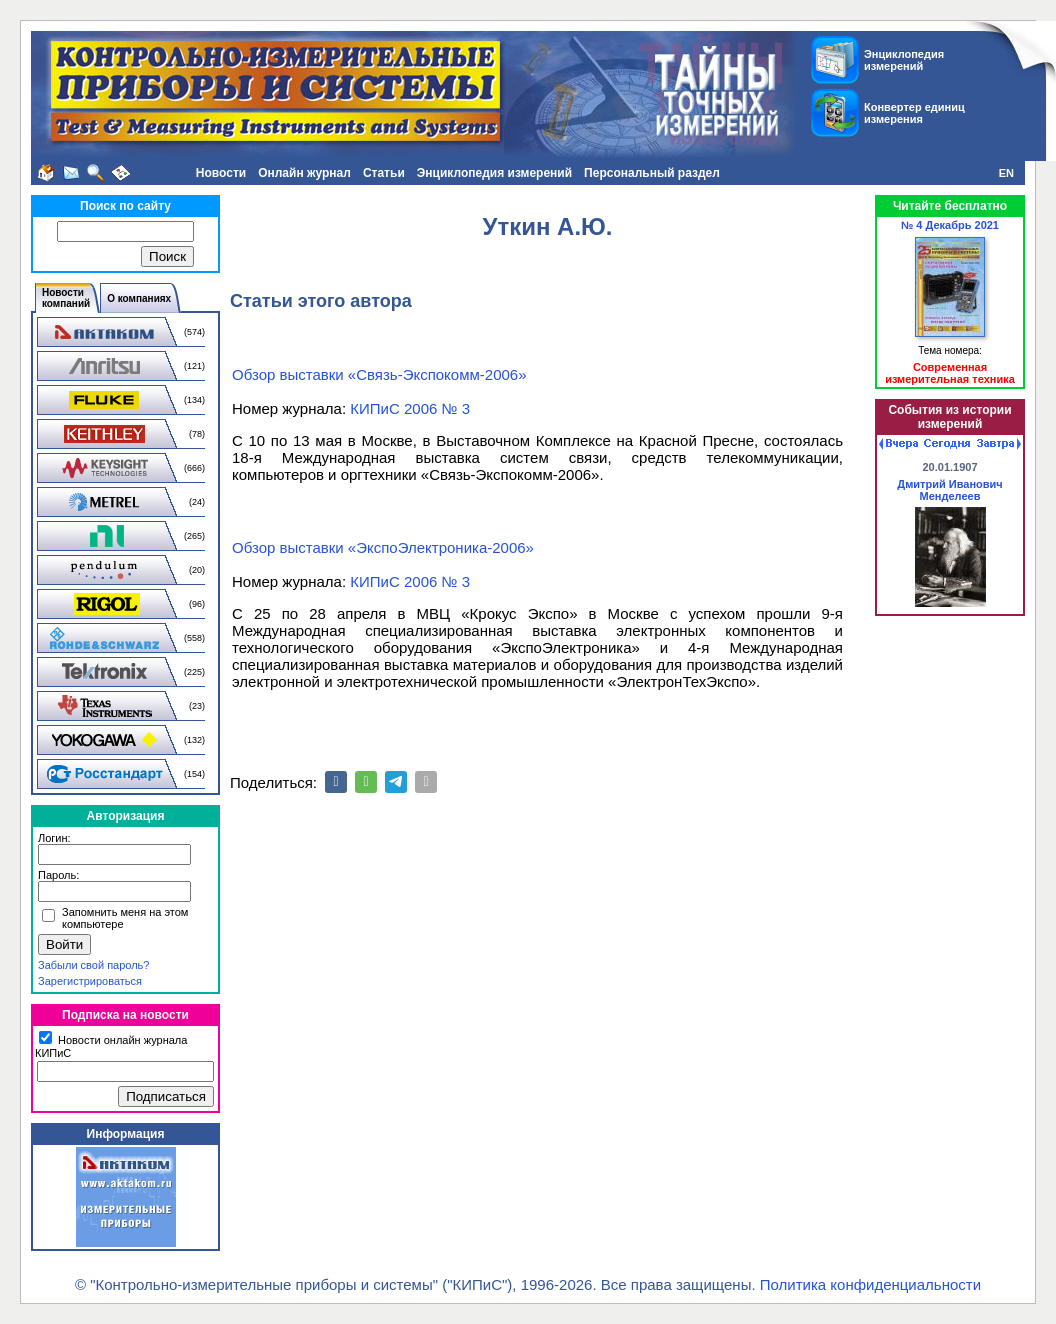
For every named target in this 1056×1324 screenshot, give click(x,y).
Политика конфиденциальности (870, 1284)
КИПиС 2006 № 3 (410, 408)
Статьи (384, 173)
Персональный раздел (652, 173)
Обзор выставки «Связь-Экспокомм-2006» (379, 374)
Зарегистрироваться (90, 981)
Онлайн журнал (304, 173)
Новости (221, 173)
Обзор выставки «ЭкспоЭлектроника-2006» (383, 547)
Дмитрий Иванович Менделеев (949, 490)
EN (1006, 173)
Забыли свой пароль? (93, 965)
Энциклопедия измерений (494, 173)
